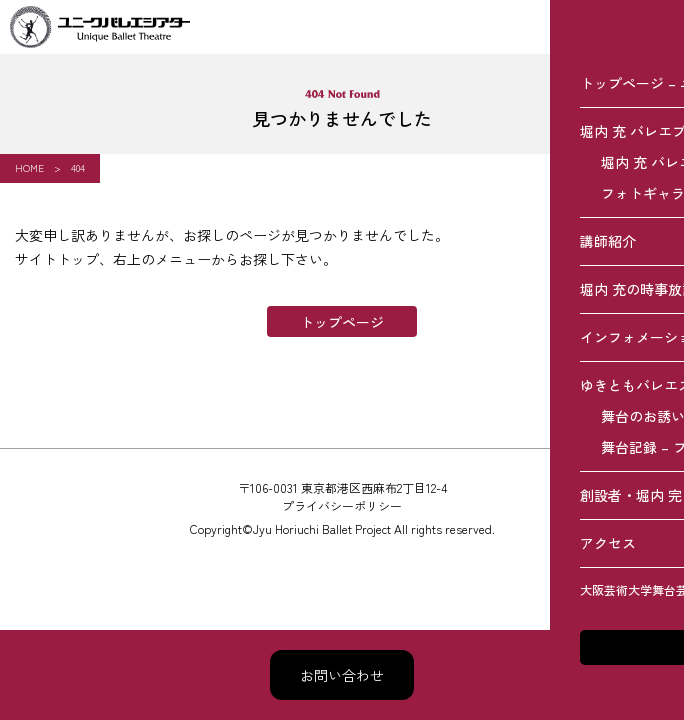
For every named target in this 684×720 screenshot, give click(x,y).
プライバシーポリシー (342, 505)
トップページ (342, 322)
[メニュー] (657, 27)
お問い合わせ (342, 675)
